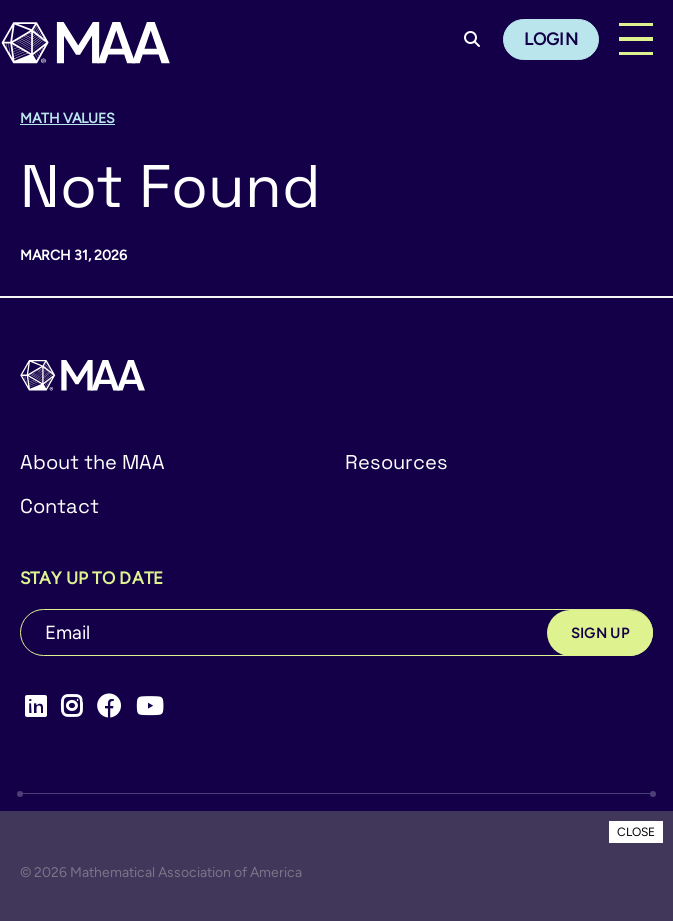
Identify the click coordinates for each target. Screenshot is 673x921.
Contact (59, 506)
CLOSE (636, 832)
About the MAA (92, 462)
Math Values (67, 118)
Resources (396, 462)
